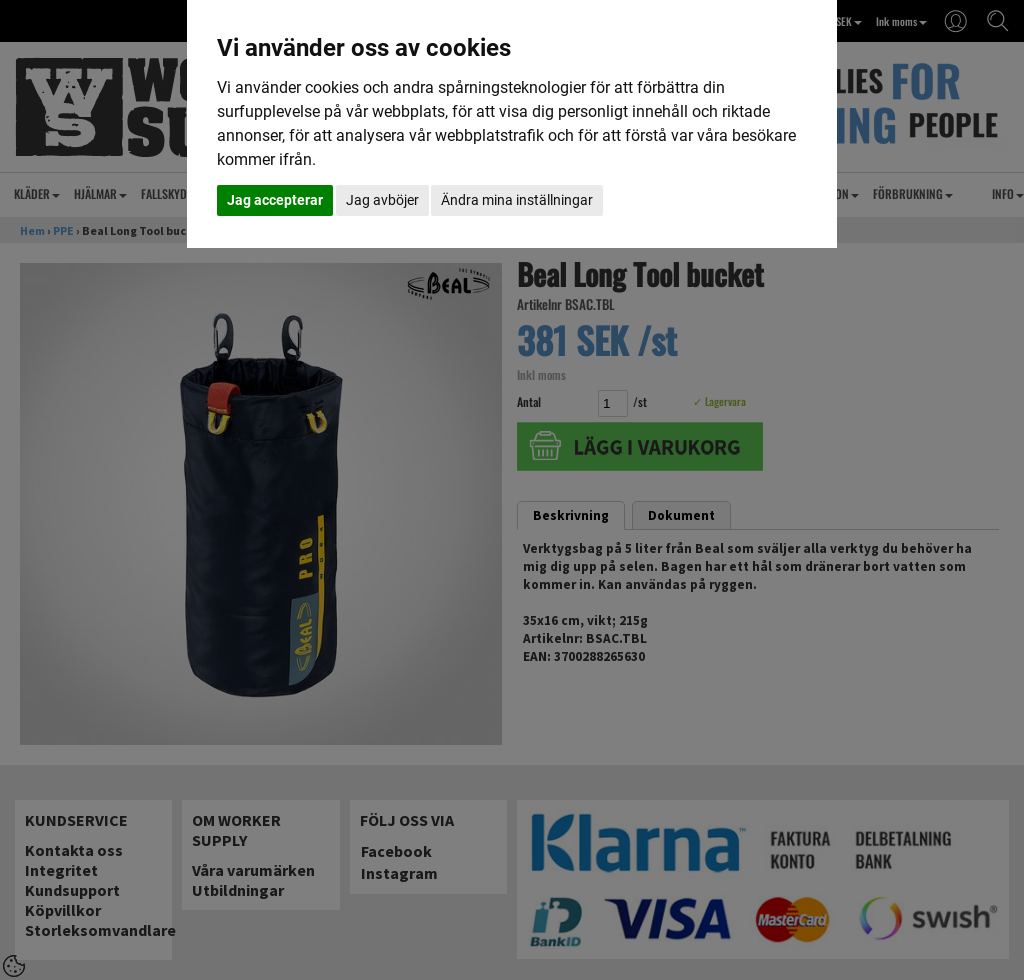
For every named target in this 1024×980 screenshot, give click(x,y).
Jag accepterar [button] (275, 200)
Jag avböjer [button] (382, 200)
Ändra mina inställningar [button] (517, 200)
